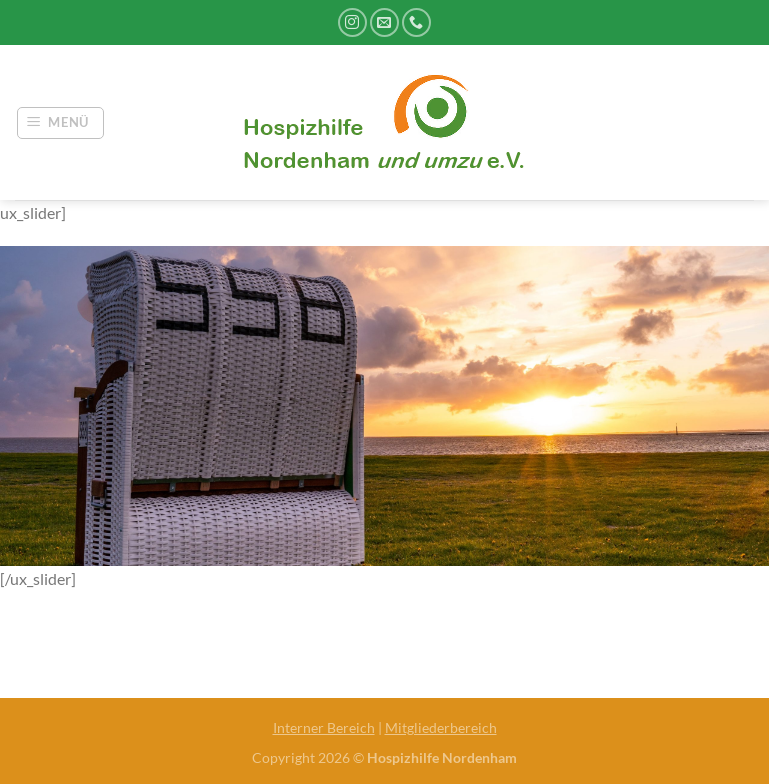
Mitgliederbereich (441, 727)
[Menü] (61, 123)
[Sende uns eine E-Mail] (384, 22)
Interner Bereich (324, 727)
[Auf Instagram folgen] (352, 22)
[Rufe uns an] (416, 22)
